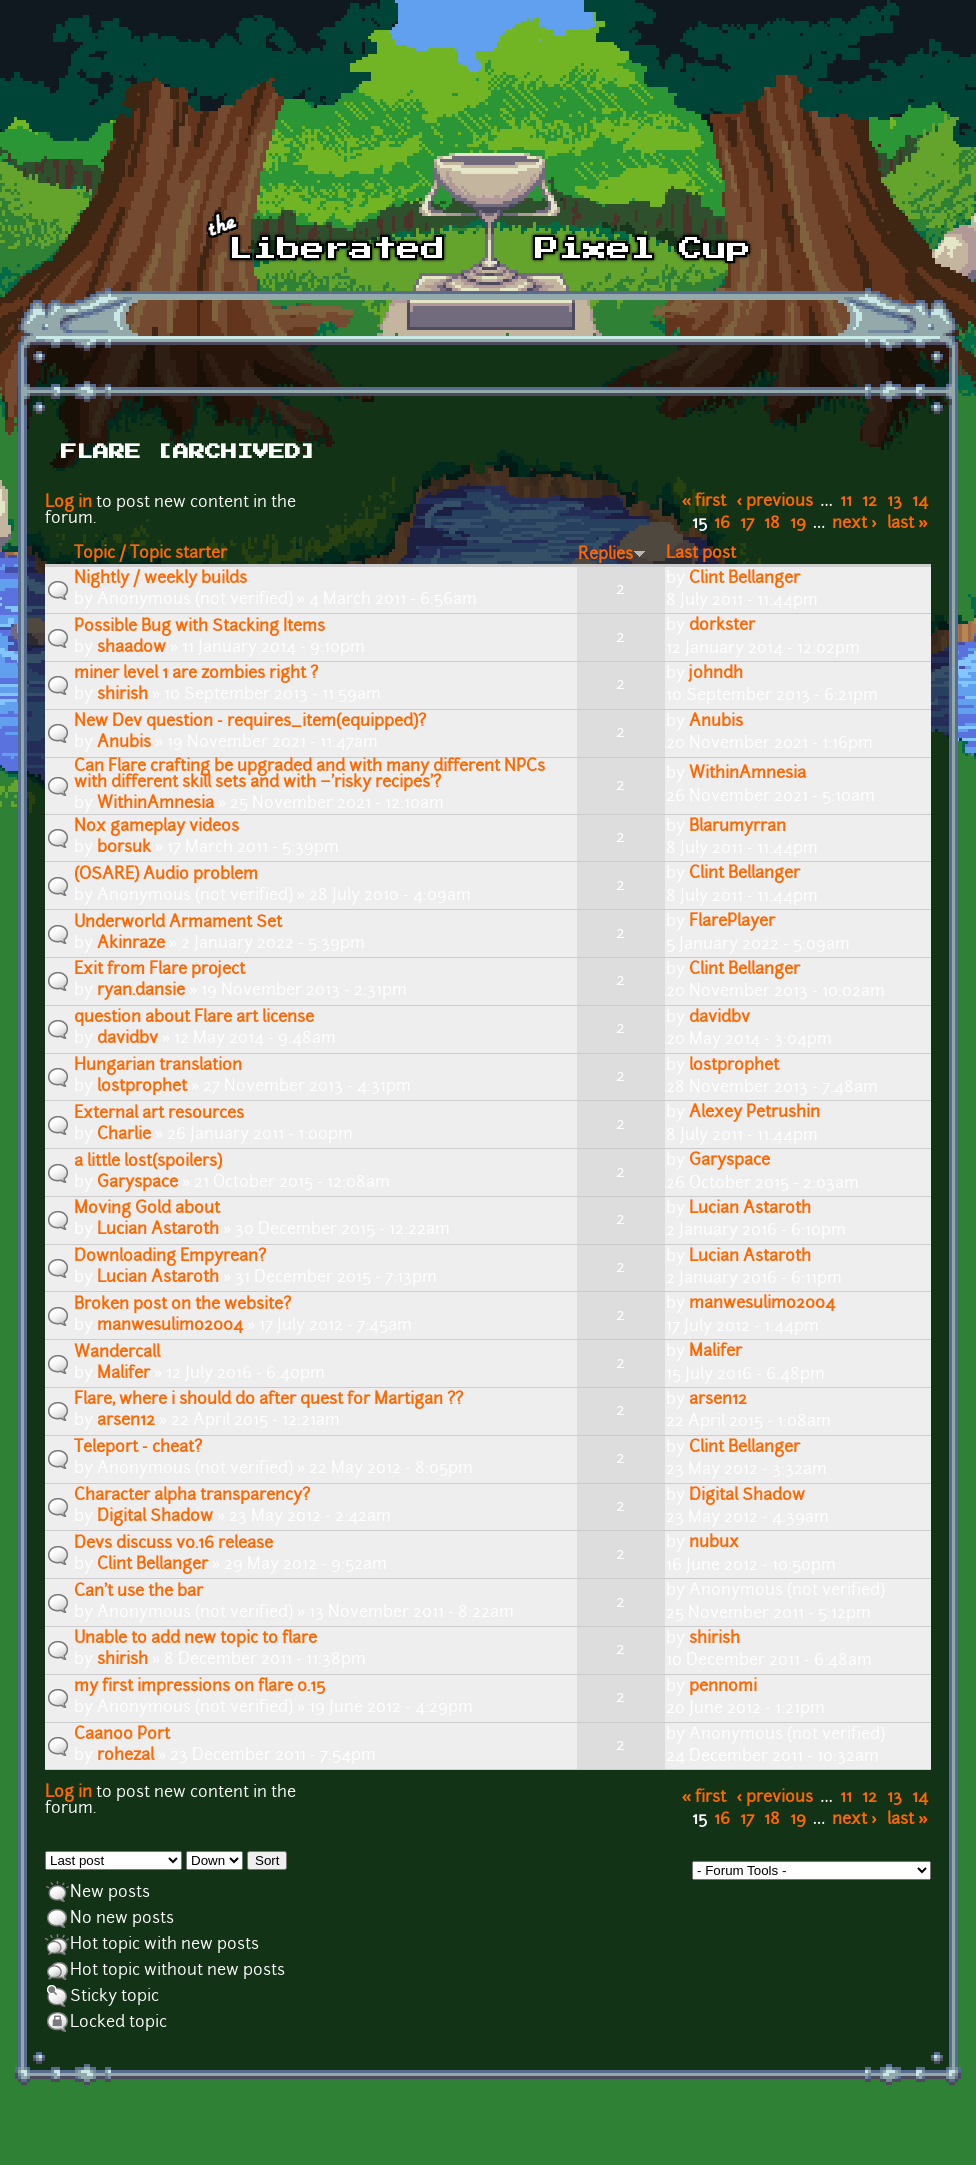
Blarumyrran (737, 827)
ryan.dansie (141, 991)
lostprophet (142, 1087)
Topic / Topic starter (150, 554)
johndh (716, 674)
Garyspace (137, 1183)
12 (869, 502)
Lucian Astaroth (158, 1230)
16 (722, 524)
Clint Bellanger (744, 579)
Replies (612, 555)
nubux (714, 1543)
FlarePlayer (732, 922)
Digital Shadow (155, 1517)
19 (798, 524)
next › (854, 524)
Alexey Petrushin (754, 1113)
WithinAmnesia (155, 804)
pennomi (723, 1687)
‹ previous (775, 502)
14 (920, 502)
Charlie (124, 1135)
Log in (68, 503)
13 (894, 502)
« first (704, 502)
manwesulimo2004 (170, 1326)
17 (747, 524)
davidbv (127, 1039)
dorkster (722, 626)
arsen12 (126, 1421)
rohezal (125, 1756)
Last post (701, 554)
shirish (122, 695)
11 (846, 502)
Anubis (124, 743)
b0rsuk (124, 848)
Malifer (123, 1374)
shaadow (131, 648)
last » (907, 524)
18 (772, 524)
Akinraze (131, 944)
